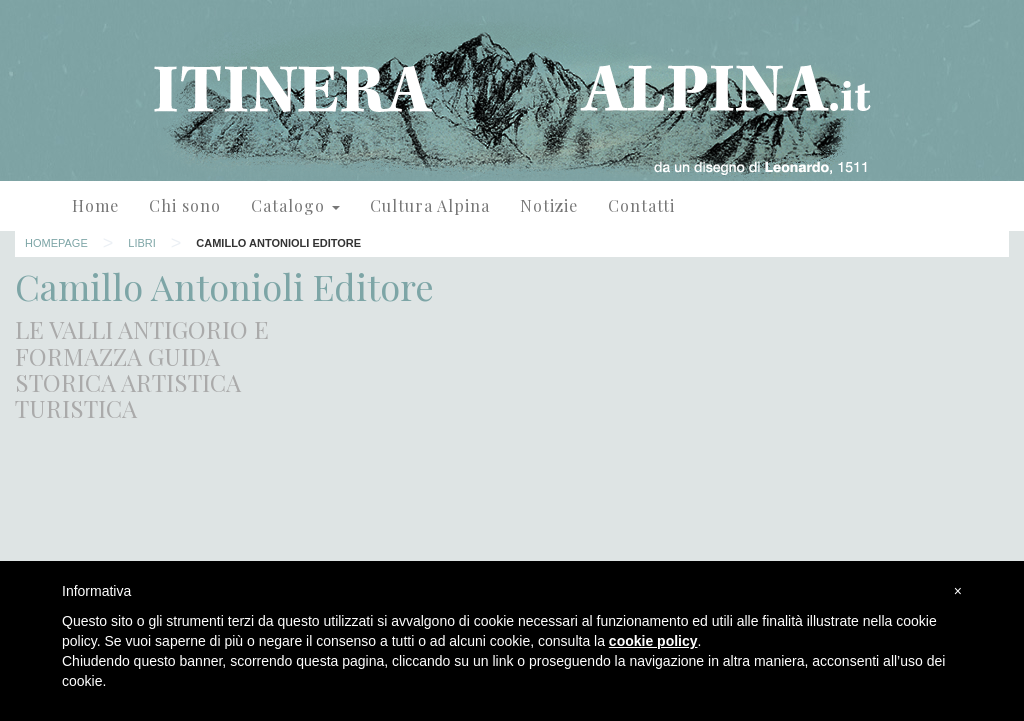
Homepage (56, 243)
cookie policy (653, 641)
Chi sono (185, 205)
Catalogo (295, 205)
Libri (142, 243)
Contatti (641, 205)
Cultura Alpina (430, 205)
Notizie (549, 205)
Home (95, 205)
